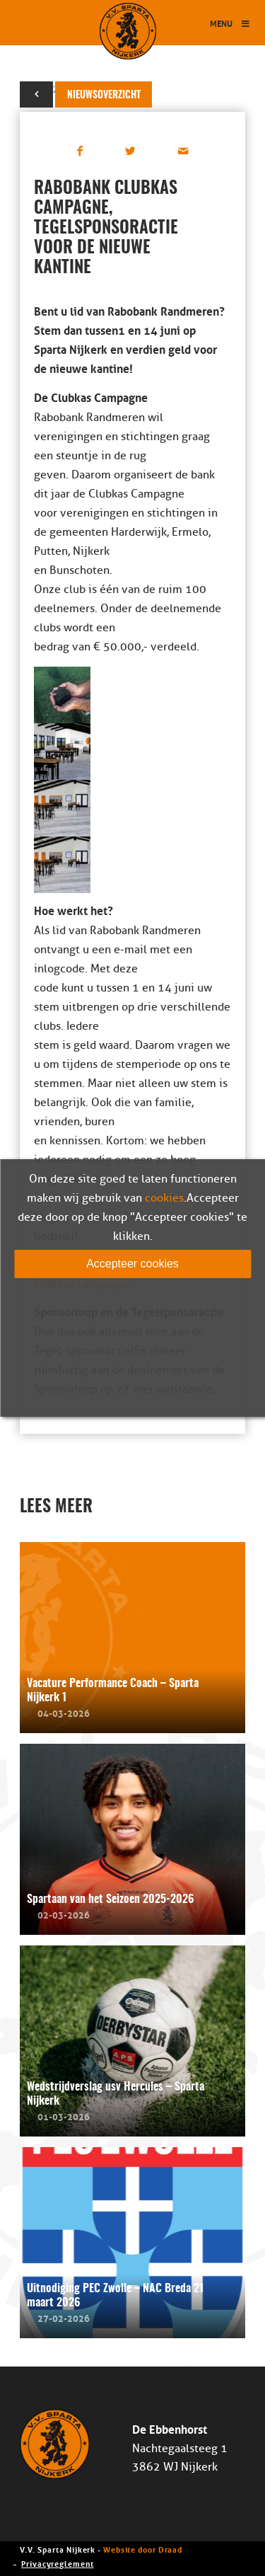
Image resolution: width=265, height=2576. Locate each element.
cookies (164, 1198)
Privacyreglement (57, 2563)
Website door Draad (142, 2549)
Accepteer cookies (132, 1264)
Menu (230, 23)
